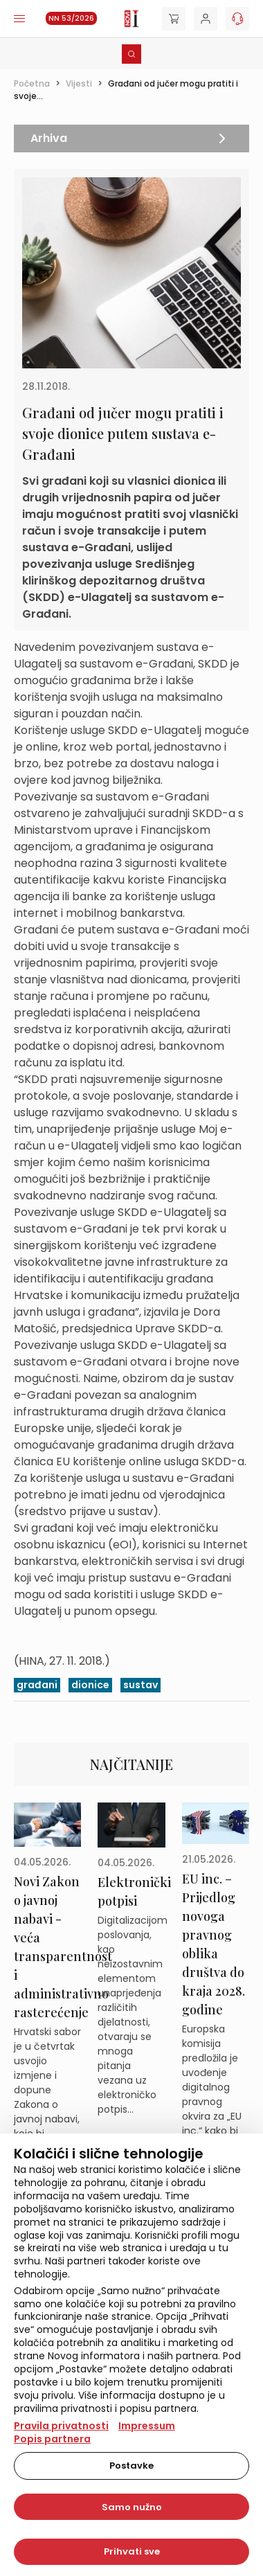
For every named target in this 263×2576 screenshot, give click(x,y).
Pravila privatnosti (61, 2426)
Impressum (146, 2426)
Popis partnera (52, 2439)
